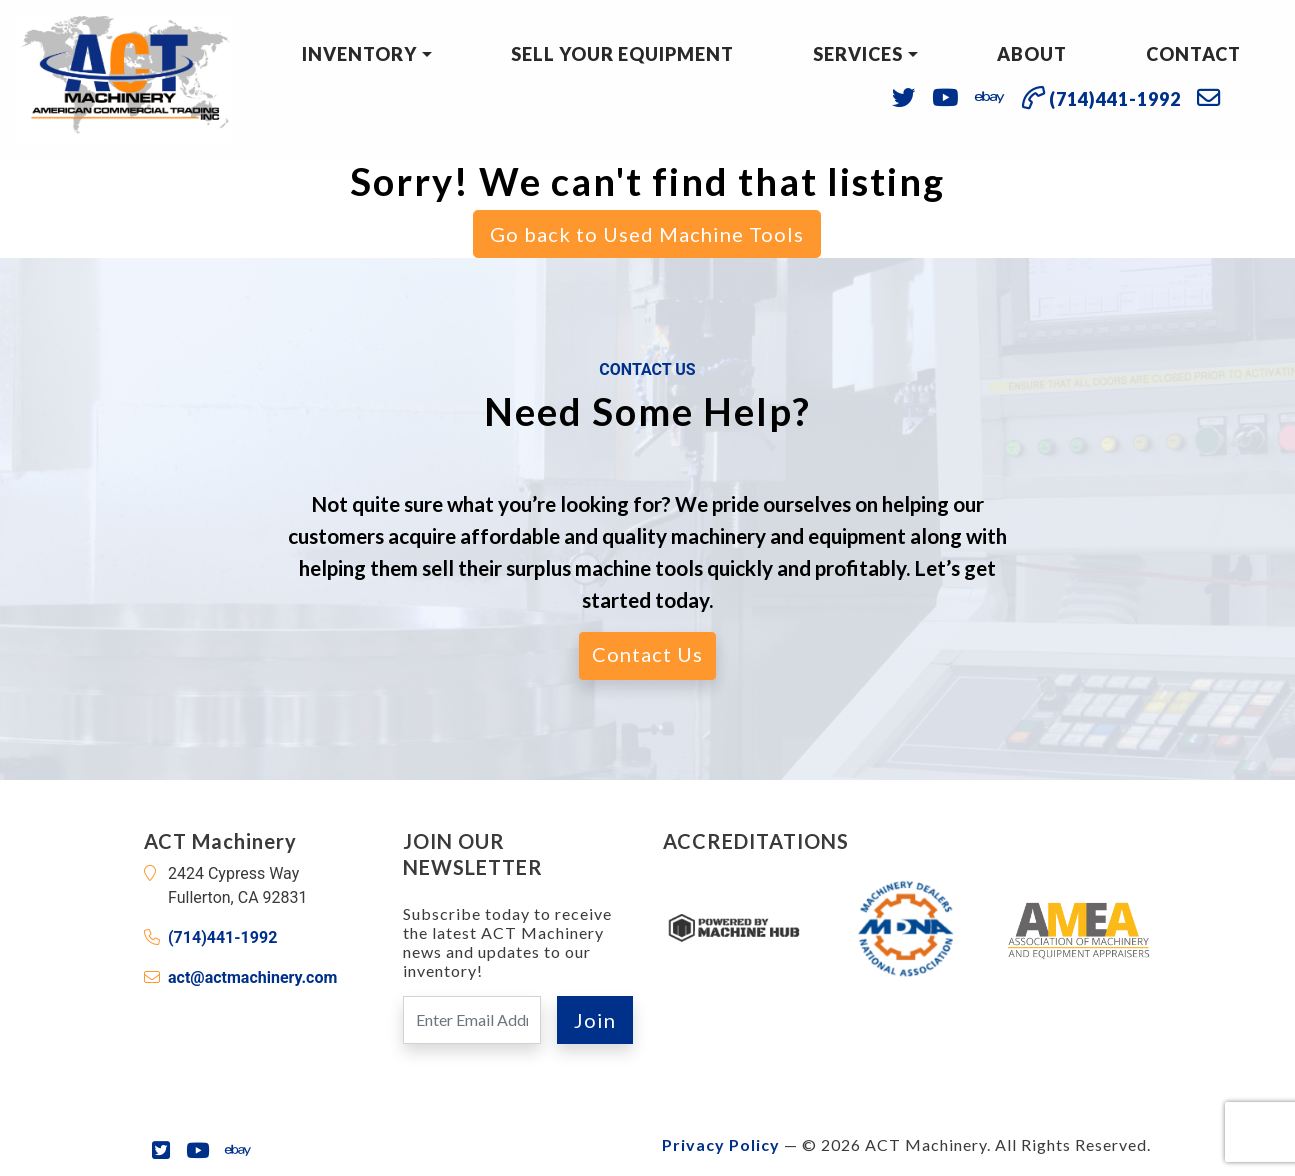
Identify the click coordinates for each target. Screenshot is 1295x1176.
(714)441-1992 (222, 937)
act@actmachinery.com (252, 977)
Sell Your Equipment (622, 54)
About (1032, 54)
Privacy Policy (721, 1144)
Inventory (359, 54)
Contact (1193, 54)
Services (858, 54)
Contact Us (647, 654)
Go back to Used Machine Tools (647, 234)
